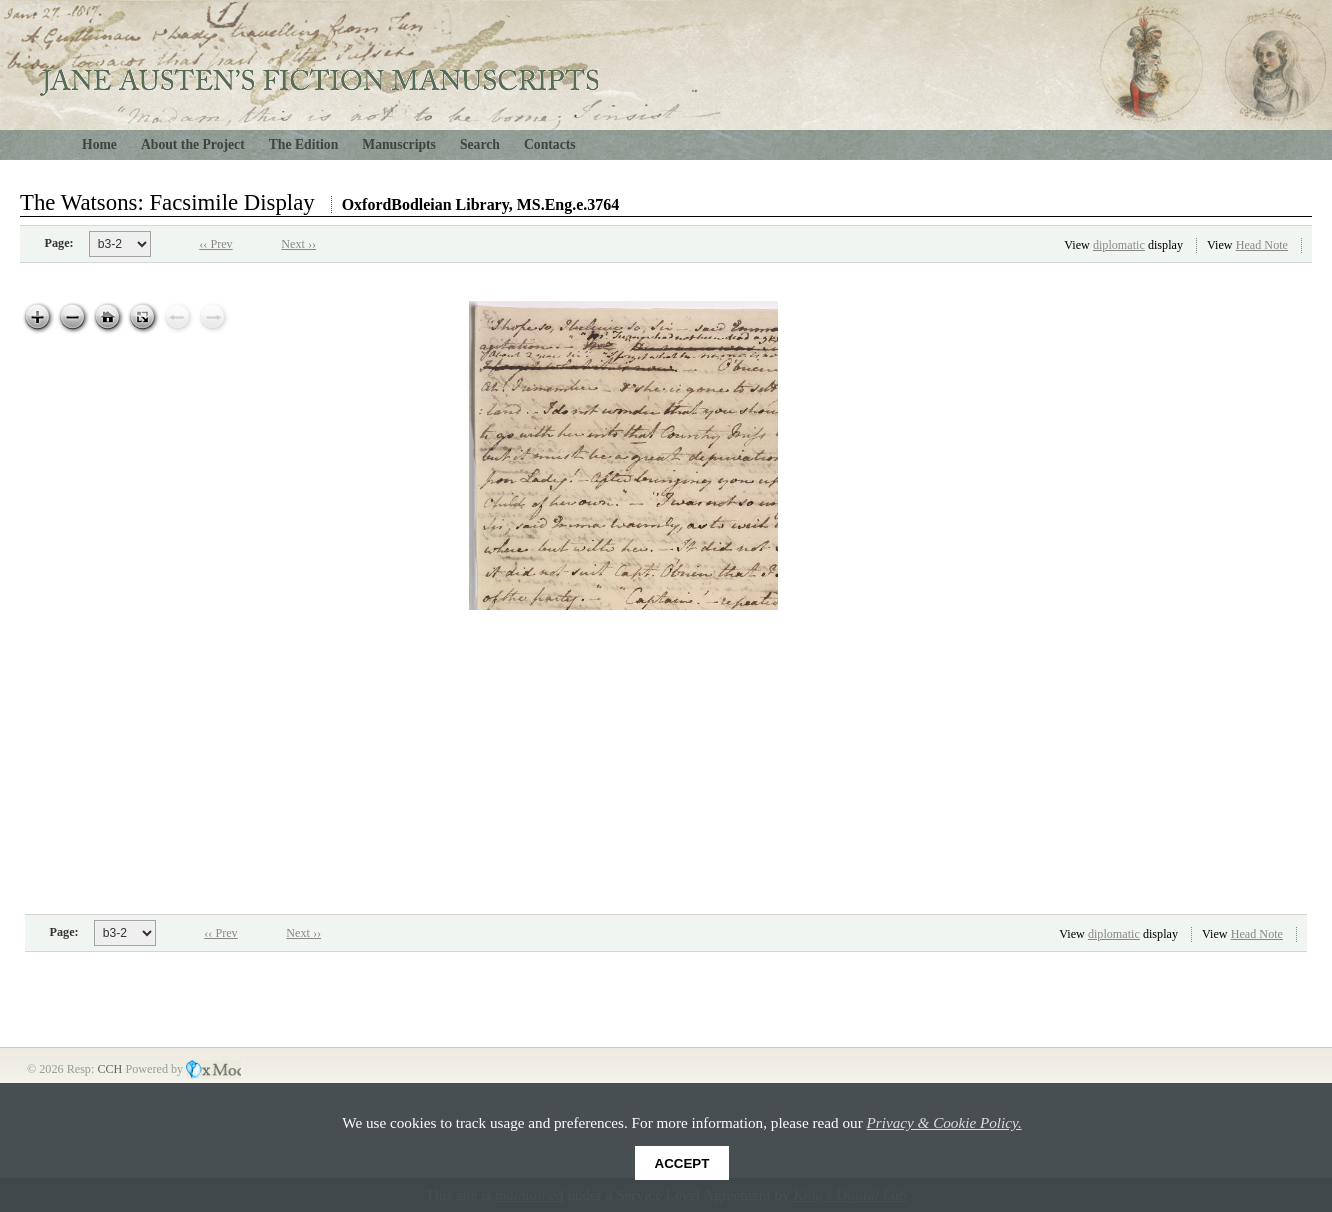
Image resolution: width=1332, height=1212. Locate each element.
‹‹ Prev (215, 244)
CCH (111, 1069)
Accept (682, 1163)
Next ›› (298, 244)
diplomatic (1119, 245)
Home (99, 144)
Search (480, 144)
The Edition (304, 144)
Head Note (1262, 245)
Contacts (550, 144)
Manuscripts (399, 144)
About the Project (193, 144)
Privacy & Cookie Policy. (944, 1122)
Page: (59, 243)
